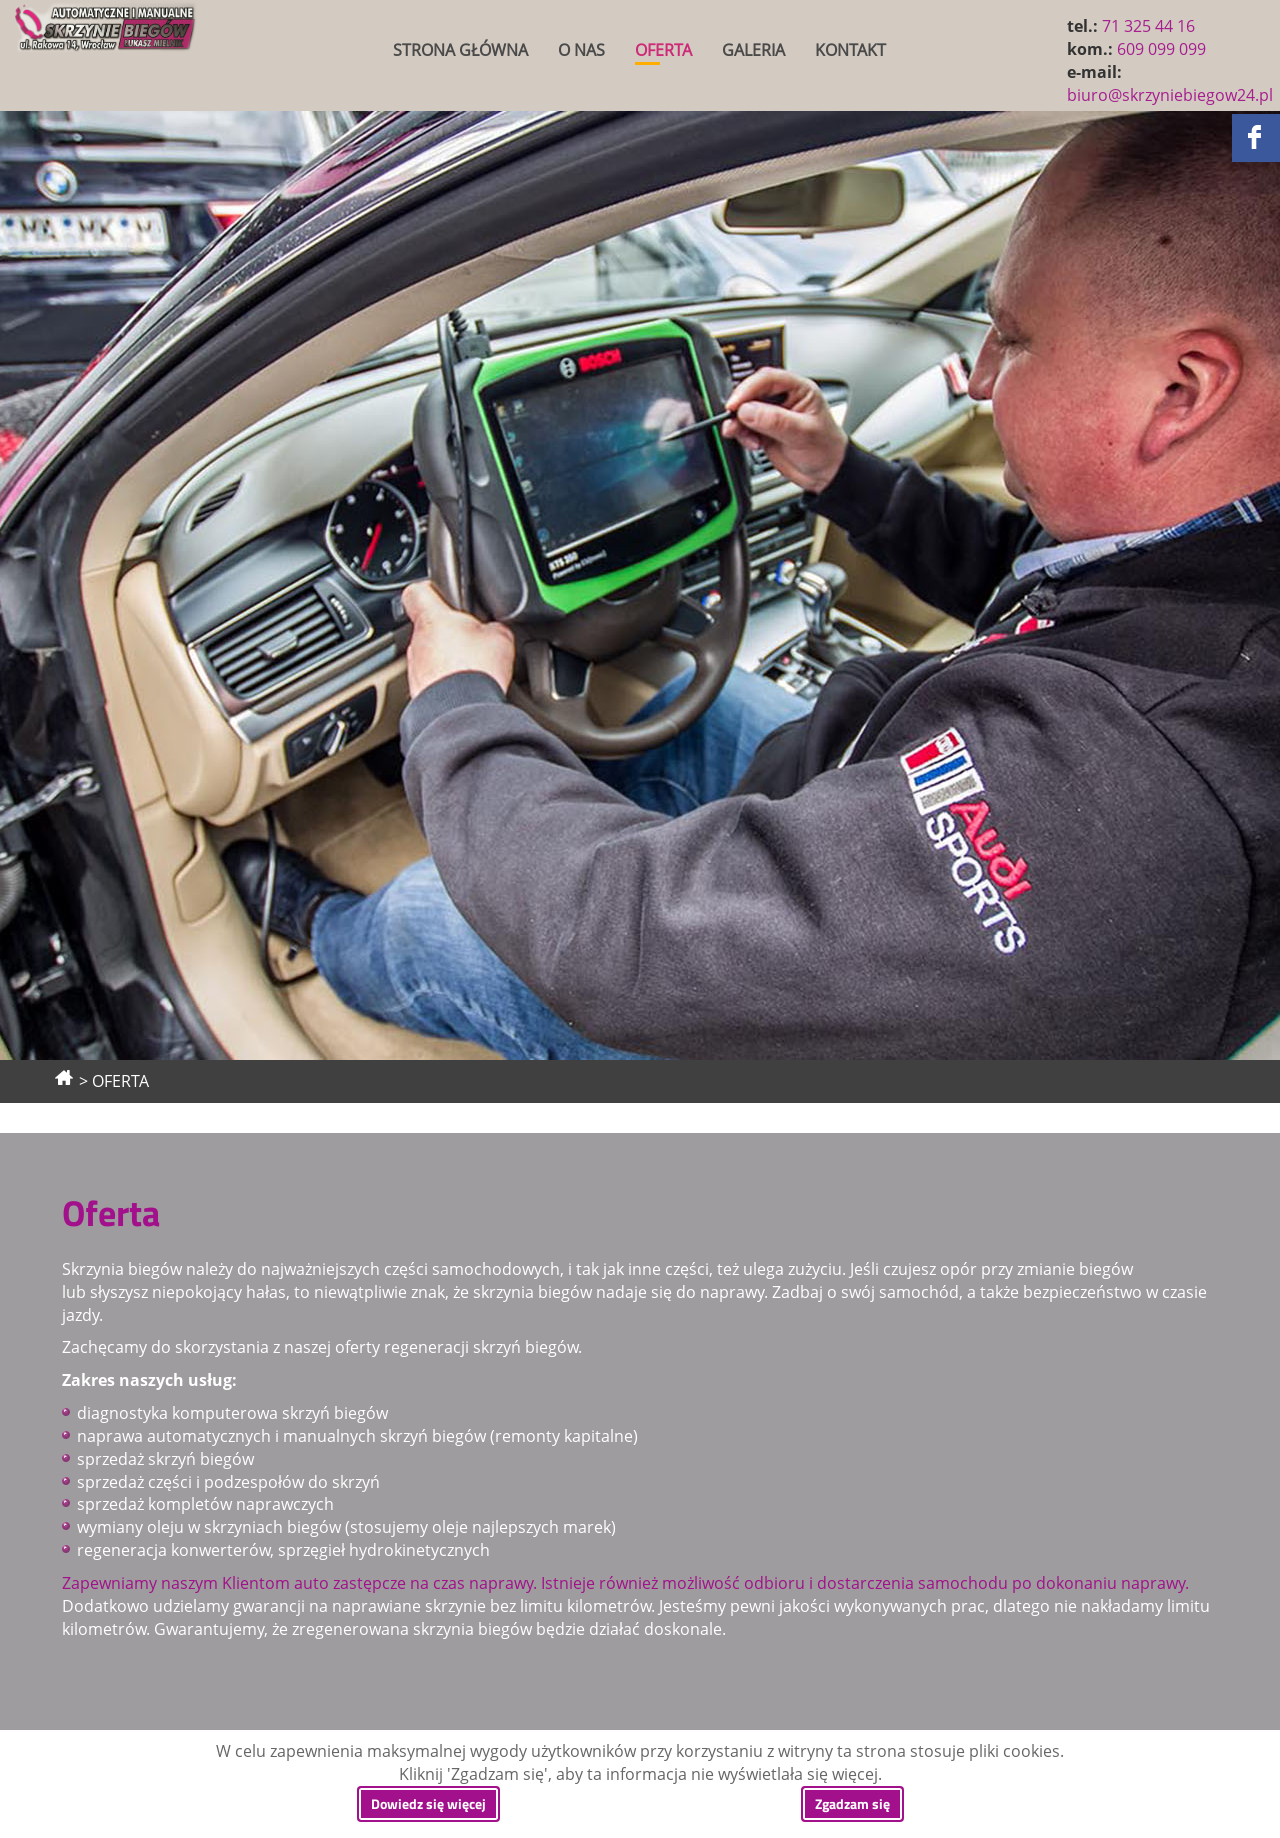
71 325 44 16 (1148, 26)
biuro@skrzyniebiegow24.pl (1170, 95)
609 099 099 (1161, 49)
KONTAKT (850, 50)
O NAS (581, 50)
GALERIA (753, 50)
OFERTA (663, 50)
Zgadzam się (852, 1803)
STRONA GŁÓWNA (460, 50)
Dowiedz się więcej (428, 1803)
